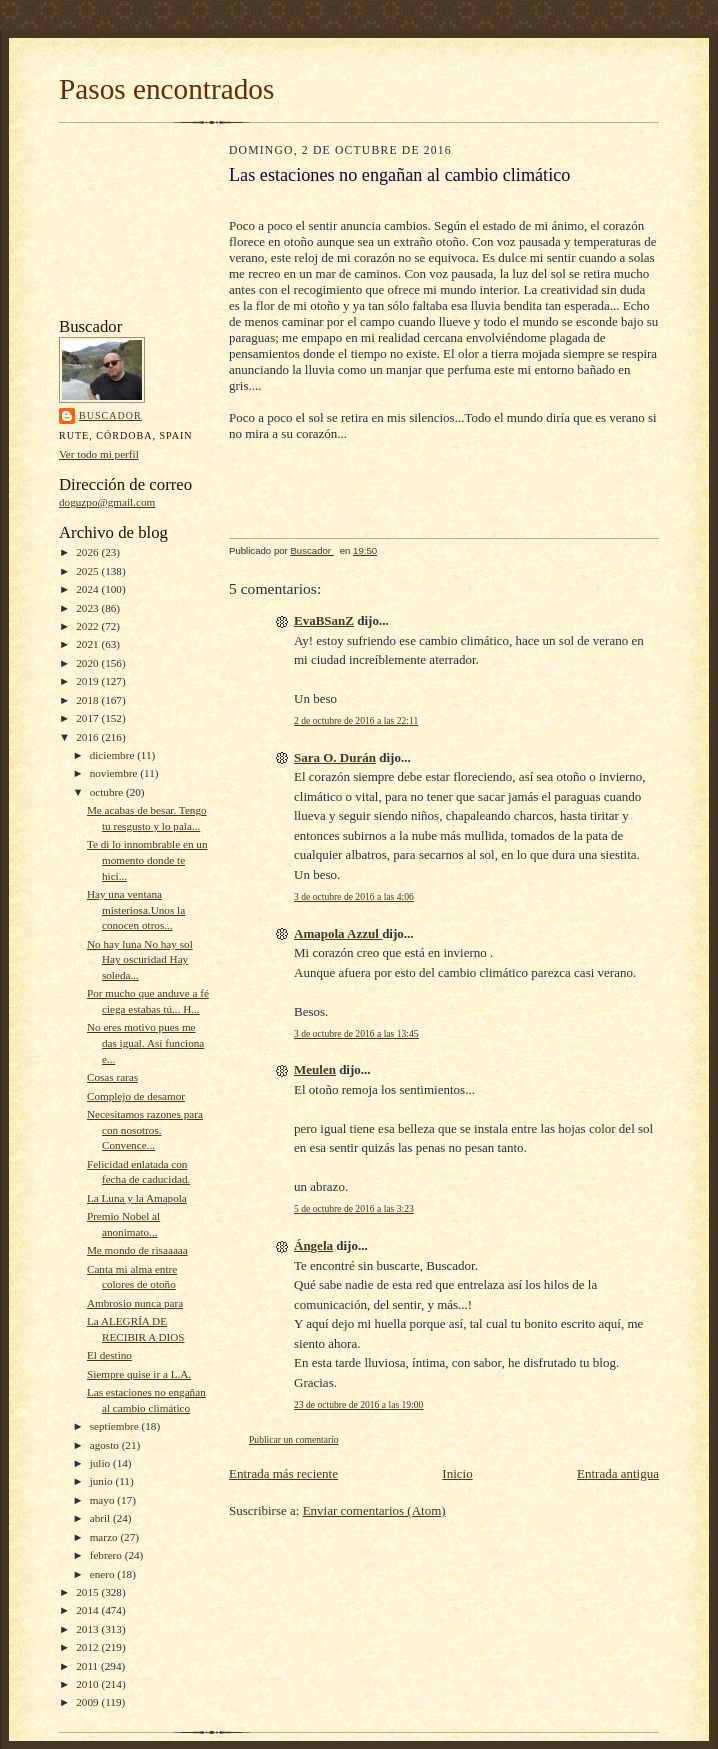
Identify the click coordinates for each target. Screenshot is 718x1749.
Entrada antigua (618, 1473)
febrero (107, 1555)
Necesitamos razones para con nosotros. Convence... (145, 1129)
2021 (88, 644)
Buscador (110, 415)
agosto (106, 1445)
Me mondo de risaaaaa (137, 1250)
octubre (108, 792)
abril (101, 1518)
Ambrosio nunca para (135, 1303)
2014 (88, 1610)
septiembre (116, 1426)
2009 (88, 1702)
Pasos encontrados (166, 89)
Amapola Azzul (338, 933)
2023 (88, 608)
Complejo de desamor (136, 1096)
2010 (88, 1684)
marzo (105, 1537)
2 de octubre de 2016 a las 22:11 (356, 720)
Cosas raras (112, 1077)
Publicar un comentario (294, 1439)
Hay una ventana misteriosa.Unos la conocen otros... (136, 909)
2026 (88, 552)
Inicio (457, 1473)
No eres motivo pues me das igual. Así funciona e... (145, 1042)
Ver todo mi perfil (99, 454)
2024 (88, 589)
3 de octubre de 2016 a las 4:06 (354, 896)
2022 (88, 626)
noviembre (115, 773)
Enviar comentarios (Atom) (374, 1510)
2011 (88, 1666)
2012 (88, 1647)
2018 (88, 700)
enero (104, 1574)
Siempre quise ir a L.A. (139, 1374)
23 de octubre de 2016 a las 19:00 (358, 1404)
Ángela (313, 1245)
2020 (88, 663)
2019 (88, 681)
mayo (104, 1500)
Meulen (315, 1069)
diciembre (113, 755)
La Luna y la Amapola (137, 1198)
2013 (88, 1629)
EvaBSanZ (324, 620)
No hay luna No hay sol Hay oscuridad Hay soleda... (140, 959)
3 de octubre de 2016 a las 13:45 (356, 1033)
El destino (109, 1355)
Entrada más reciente (283, 1473)
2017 (88, 718)
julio (101, 1463)
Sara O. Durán (335, 757)
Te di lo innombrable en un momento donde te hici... (147, 859)
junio (103, 1481)
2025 (88, 571)
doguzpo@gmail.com (107, 502)
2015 (88, 1592)
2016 (88, 737)
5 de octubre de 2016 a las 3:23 (354, 1208)
